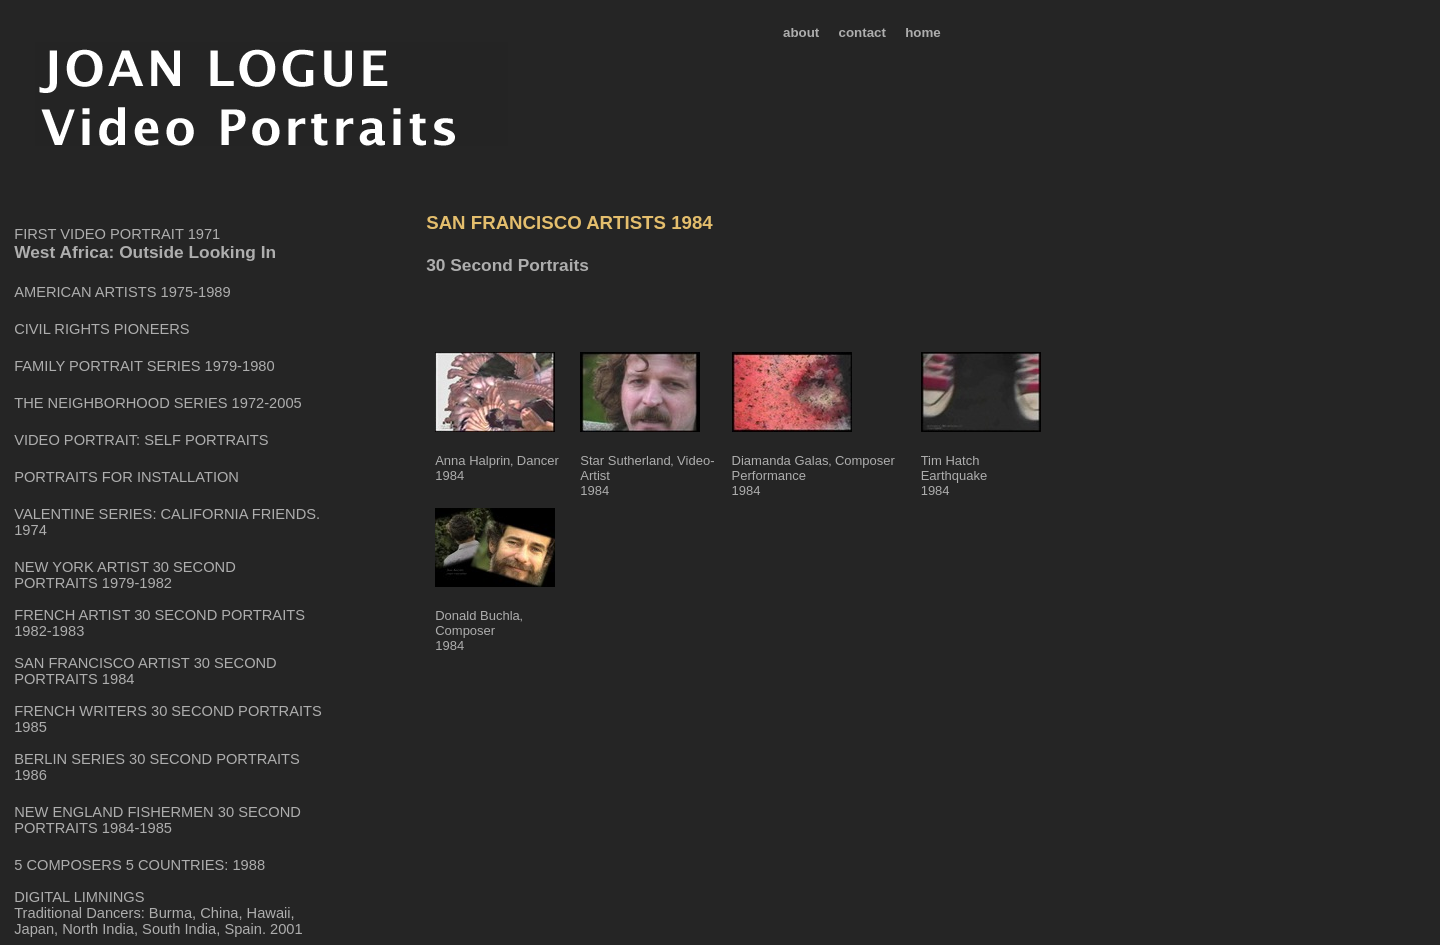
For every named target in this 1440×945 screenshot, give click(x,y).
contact (862, 32)
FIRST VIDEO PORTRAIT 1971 (117, 234)
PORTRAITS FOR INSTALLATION (126, 477)
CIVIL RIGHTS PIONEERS (101, 329)
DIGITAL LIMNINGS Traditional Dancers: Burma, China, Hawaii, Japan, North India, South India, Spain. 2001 (158, 913)
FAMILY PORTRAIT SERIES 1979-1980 (144, 366)
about (801, 32)
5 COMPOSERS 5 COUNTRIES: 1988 (139, 865)
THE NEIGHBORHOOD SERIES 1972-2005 (158, 403)
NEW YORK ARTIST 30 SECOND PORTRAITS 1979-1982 (125, 575)
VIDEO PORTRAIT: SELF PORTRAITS (141, 440)
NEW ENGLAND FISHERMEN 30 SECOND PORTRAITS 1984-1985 (157, 820)
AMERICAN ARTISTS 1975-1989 (122, 292)
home (923, 32)
